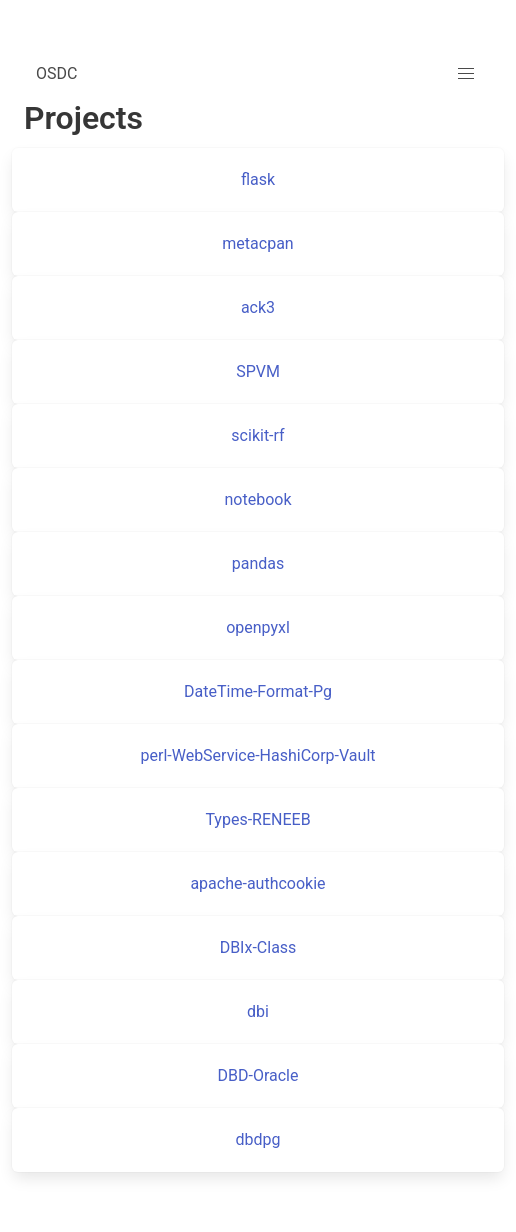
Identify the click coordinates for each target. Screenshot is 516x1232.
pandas (258, 563)
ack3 (258, 307)
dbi (258, 1011)
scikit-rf (257, 435)
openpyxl (258, 627)
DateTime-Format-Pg (258, 691)
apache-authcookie (257, 883)
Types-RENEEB (257, 819)
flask (258, 179)
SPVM (258, 371)
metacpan (257, 243)
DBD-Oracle (258, 1075)
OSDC (56, 73)
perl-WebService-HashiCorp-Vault (257, 755)
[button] (466, 74)
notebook (257, 499)
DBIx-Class (258, 947)
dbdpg (258, 1139)
